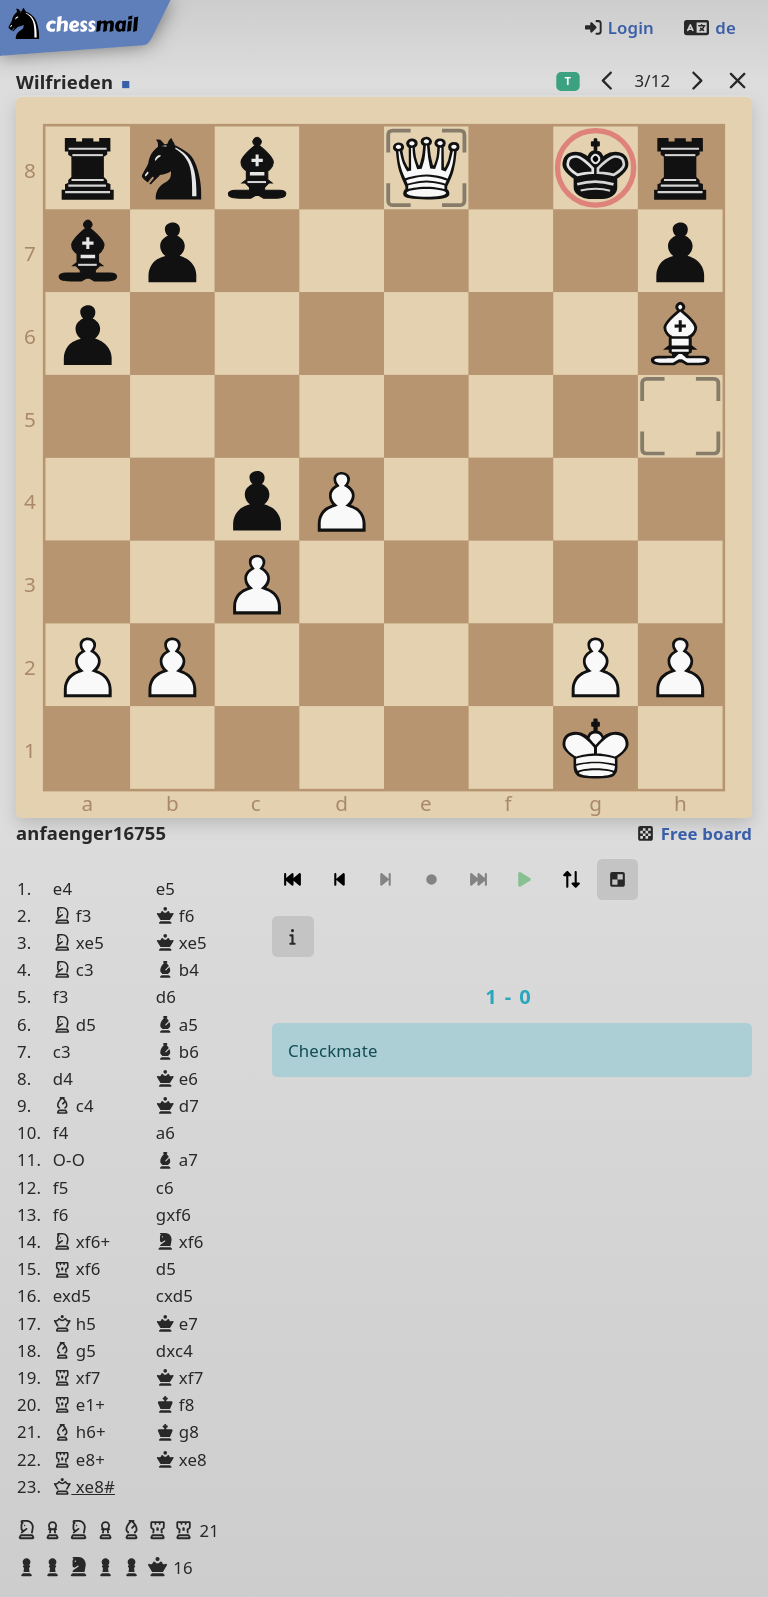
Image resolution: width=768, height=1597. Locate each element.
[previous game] (608, 80)
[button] (29, 1530)
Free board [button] (693, 833)
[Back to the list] (738, 80)
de (709, 27)
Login (618, 27)
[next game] (697, 80)
